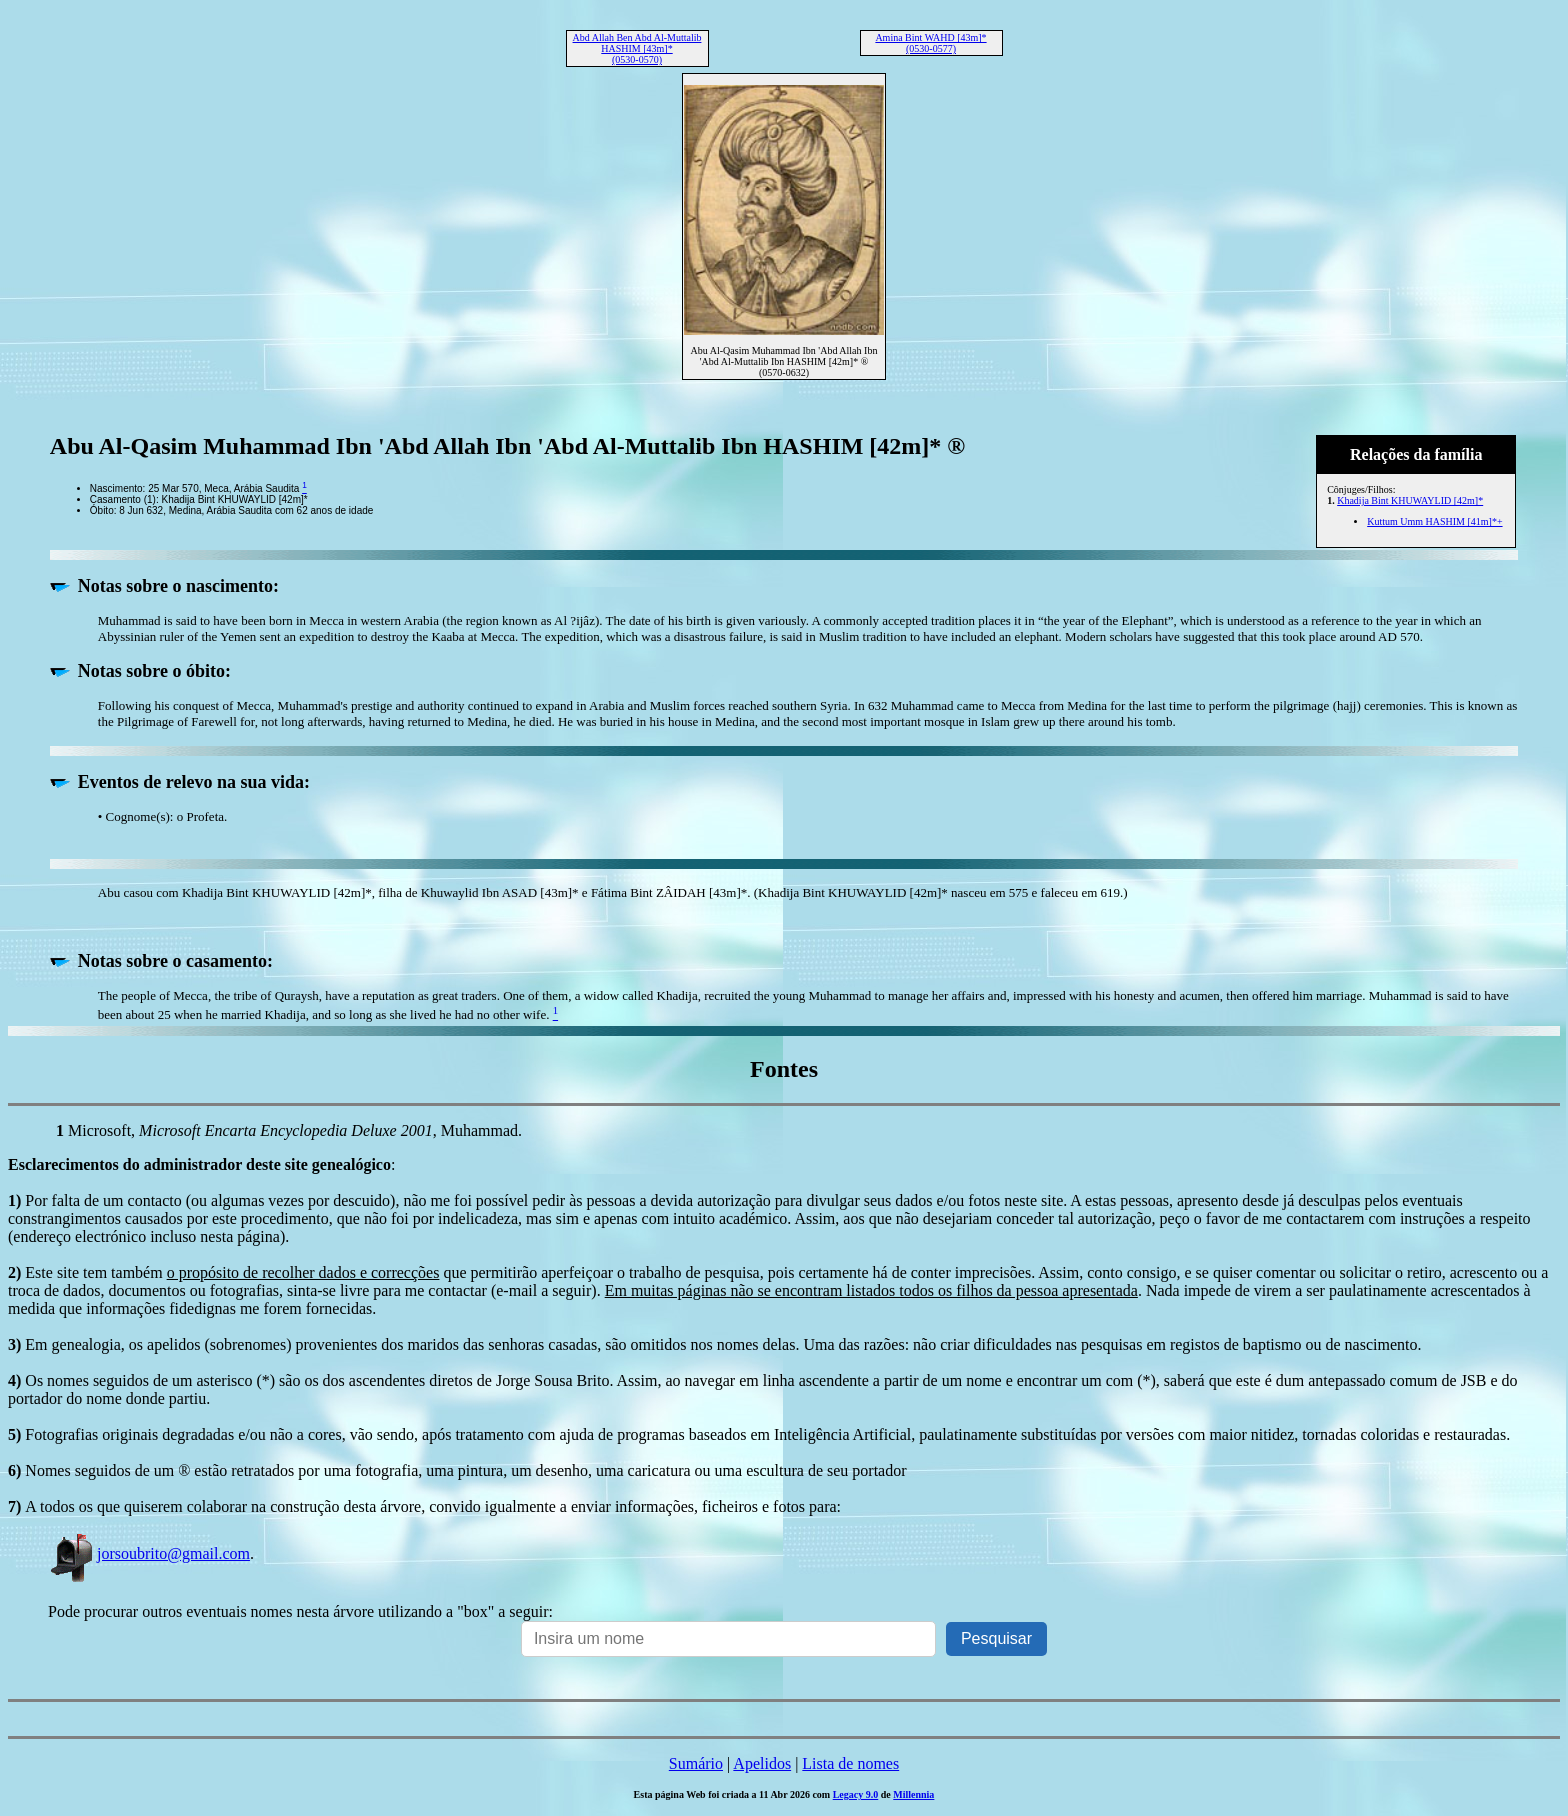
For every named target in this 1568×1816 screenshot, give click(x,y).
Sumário (696, 1763)
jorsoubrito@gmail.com (149, 1553)
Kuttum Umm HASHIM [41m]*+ (1434, 521)
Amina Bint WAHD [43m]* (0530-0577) (930, 43)
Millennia (913, 1794)
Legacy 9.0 (856, 1794)
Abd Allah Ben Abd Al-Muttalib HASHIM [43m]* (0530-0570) (637, 48)
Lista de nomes (850, 1763)
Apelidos (762, 1763)
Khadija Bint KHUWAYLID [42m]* (1410, 500)
